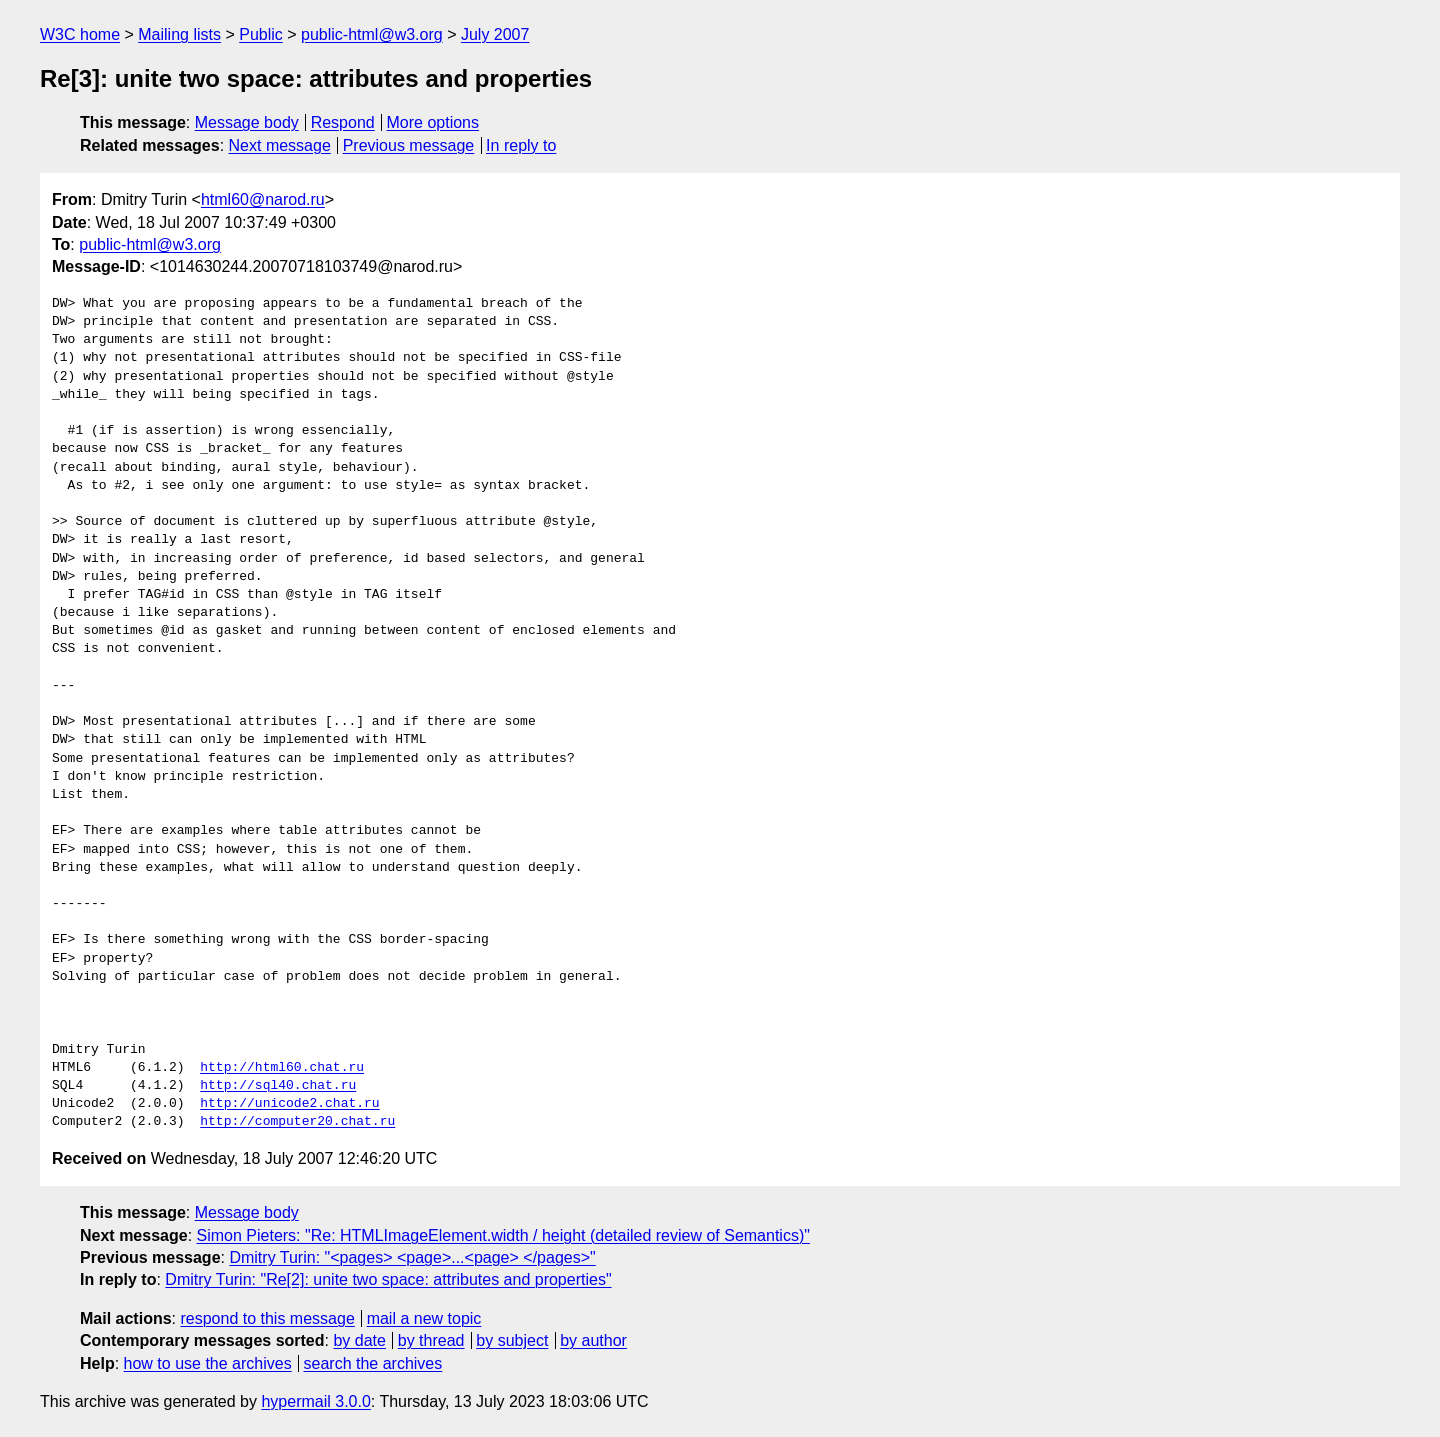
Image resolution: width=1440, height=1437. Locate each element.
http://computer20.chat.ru (297, 1122)
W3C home (80, 34)
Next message (280, 145)
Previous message (409, 145)
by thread (431, 1340)
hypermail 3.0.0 (315, 1401)
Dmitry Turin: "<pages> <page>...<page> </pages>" (412, 1257)
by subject (512, 1340)
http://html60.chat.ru (282, 1068)
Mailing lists (179, 34)
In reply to (521, 145)
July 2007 (495, 34)
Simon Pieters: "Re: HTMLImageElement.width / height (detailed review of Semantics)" (503, 1235)
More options (433, 122)
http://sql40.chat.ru (278, 1086)
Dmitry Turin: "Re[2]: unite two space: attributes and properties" (388, 1279)
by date (359, 1340)
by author (593, 1340)
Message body (247, 122)
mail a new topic (424, 1318)
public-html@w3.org (372, 34)
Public (261, 34)
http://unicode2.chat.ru (289, 1104)
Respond (343, 122)
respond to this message (267, 1318)
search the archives (373, 1363)
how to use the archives (208, 1363)
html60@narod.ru (263, 199)
